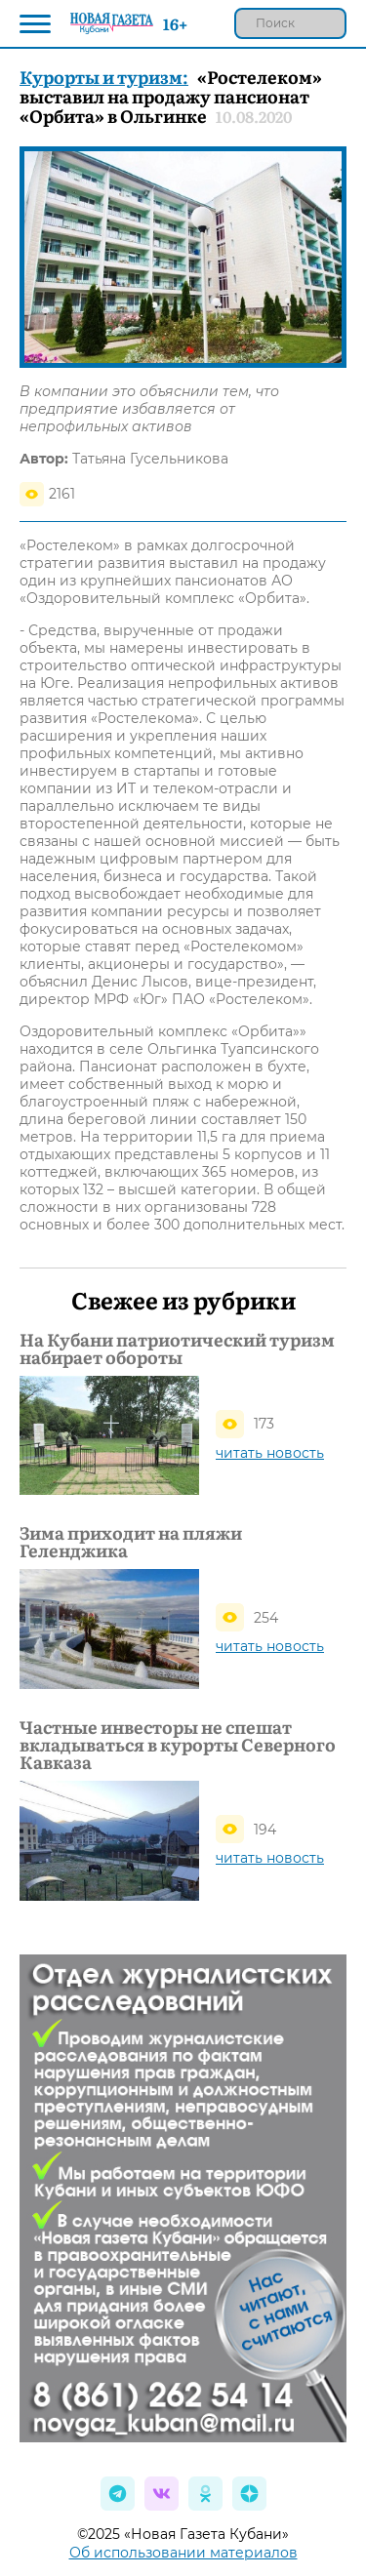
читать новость (270, 1453)
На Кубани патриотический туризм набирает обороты (177, 1348)
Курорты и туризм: (104, 76)
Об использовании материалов (183, 2552)
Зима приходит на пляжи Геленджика (131, 1541)
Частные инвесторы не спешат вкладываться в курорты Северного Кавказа (178, 1744)
